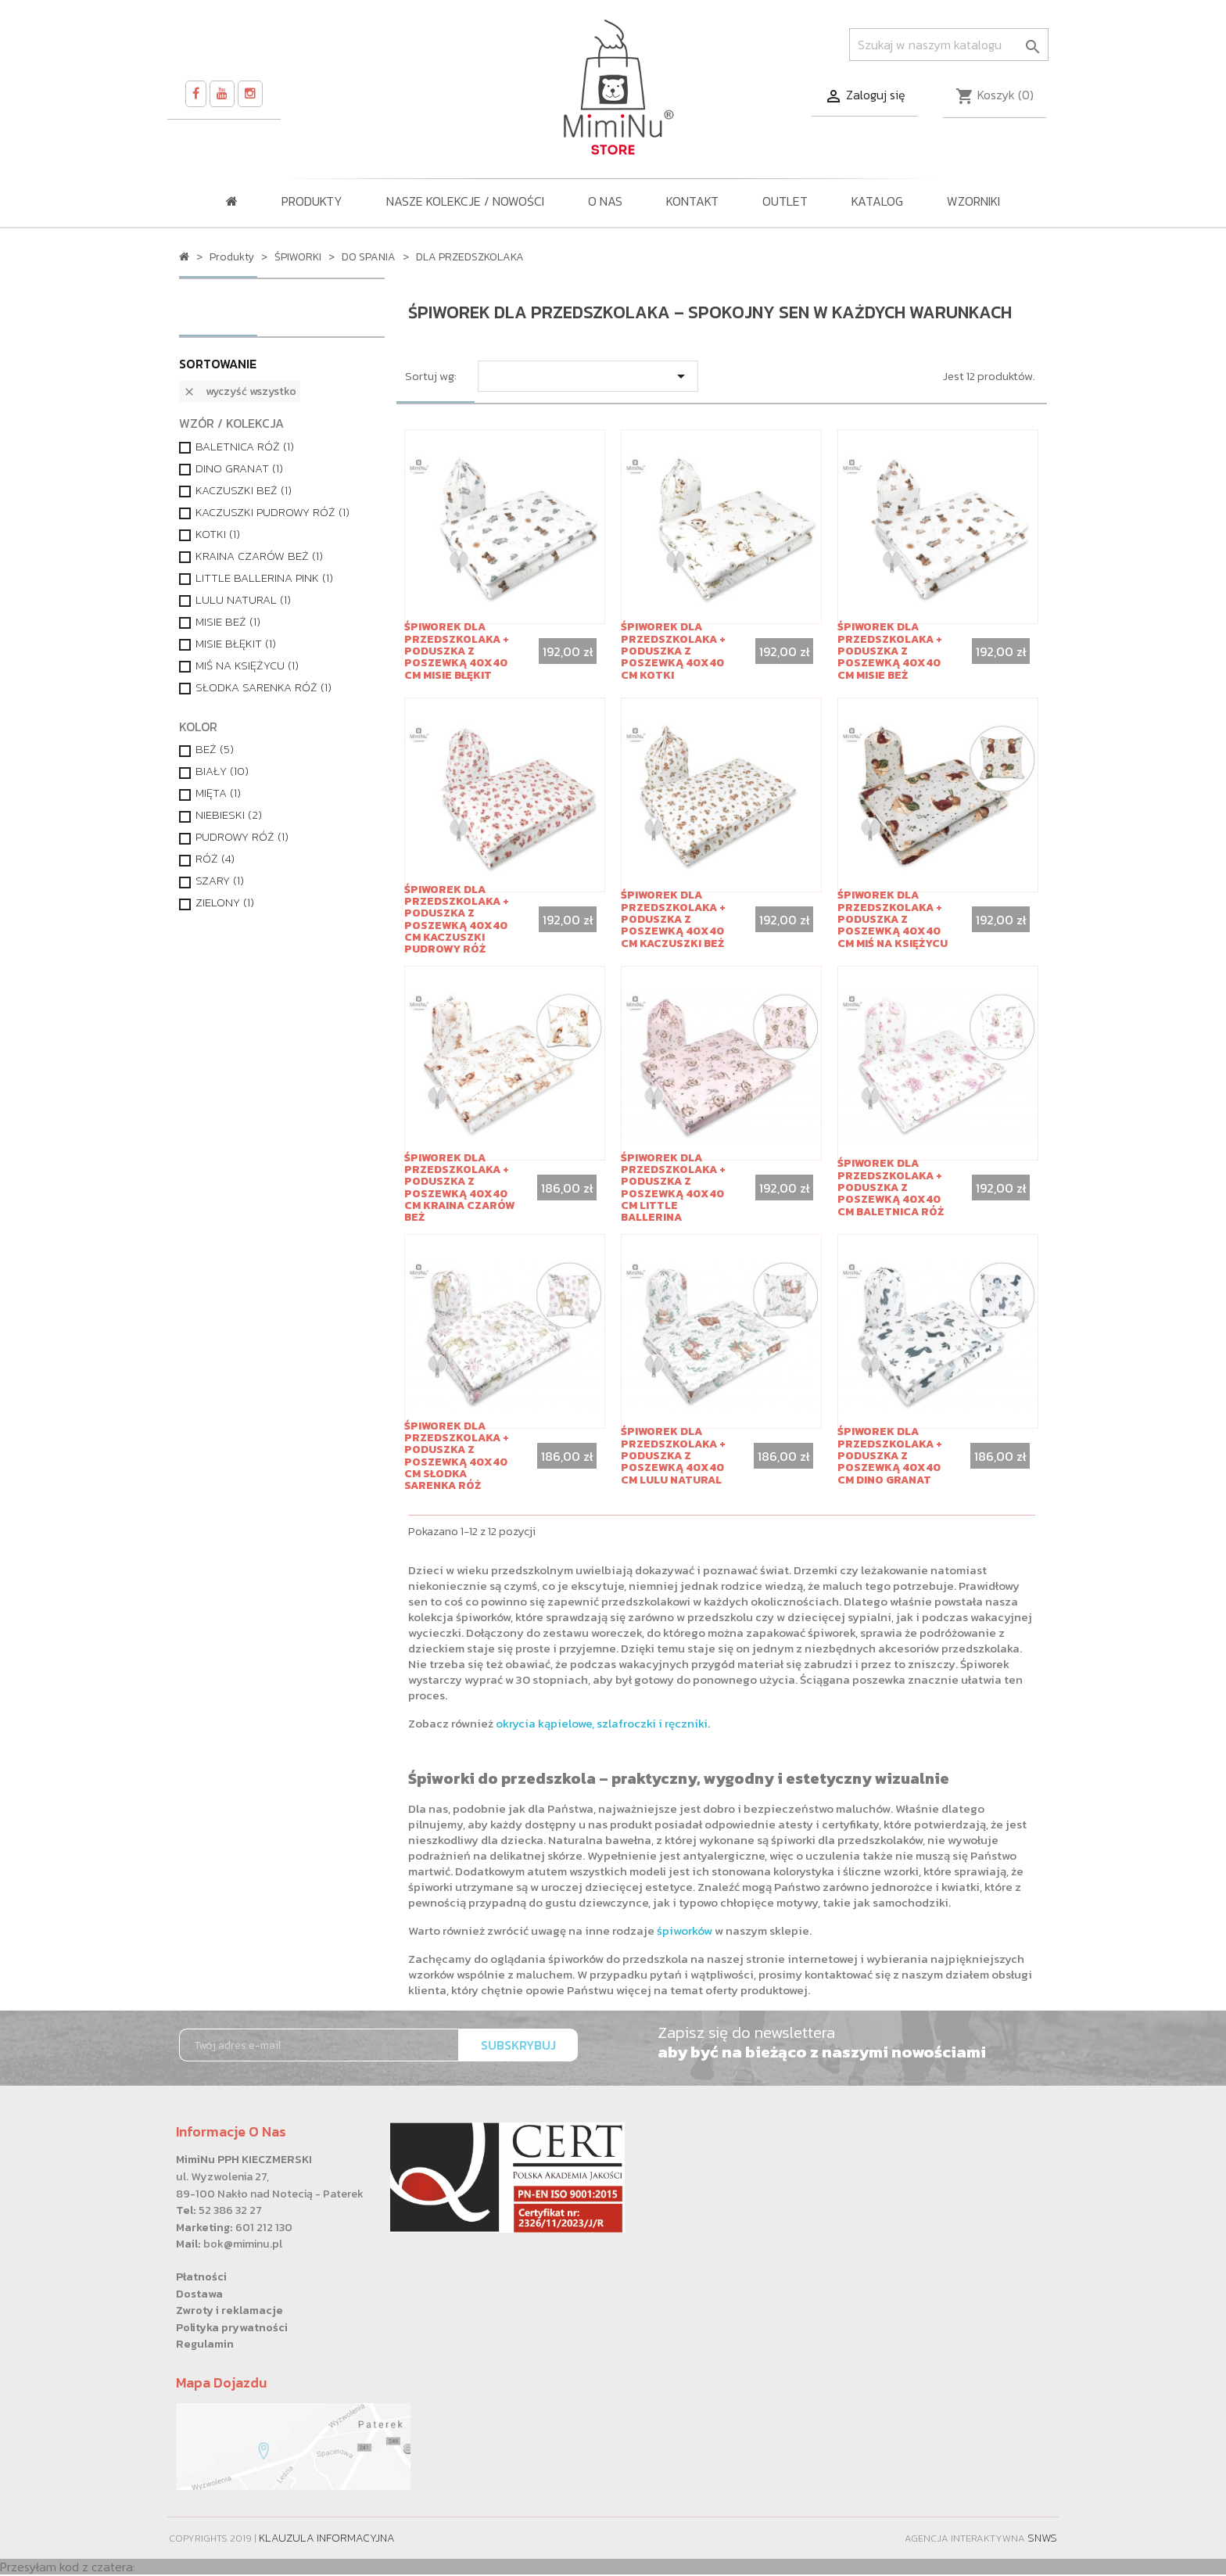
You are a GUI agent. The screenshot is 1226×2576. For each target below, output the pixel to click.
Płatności (201, 2276)
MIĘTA (218, 793)
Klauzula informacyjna (327, 2537)
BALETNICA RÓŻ (244, 446)
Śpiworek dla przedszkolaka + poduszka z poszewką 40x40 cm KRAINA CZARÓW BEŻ (459, 1188)
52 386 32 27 (230, 2210)
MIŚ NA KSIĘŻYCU (247, 665)
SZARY (219, 880)
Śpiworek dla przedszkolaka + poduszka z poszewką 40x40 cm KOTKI (673, 651)
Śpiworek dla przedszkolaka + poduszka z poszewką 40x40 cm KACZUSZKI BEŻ (673, 919)
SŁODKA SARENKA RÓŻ (263, 687)
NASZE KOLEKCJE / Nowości (465, 201)
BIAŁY (222, 771)
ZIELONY (224, 902)
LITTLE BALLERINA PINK (264, 578)
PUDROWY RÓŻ (242, 837)
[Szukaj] (949, 44)
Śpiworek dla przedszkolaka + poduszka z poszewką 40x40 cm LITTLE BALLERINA (673, 1188)
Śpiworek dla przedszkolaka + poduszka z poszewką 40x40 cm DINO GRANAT (889, 1456)
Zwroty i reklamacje (229, 2310)
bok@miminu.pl (242, 2243)
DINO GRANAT (239, 468)
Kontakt (692, 201)
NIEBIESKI (228, 815)
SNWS (1042, 2537)
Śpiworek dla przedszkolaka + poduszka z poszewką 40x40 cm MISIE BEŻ (889, 651)
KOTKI (217, 534)
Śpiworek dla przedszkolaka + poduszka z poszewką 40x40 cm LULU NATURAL (673, 1456)
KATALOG (877, 201)
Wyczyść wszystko (239, 391)
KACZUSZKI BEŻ (243, 490)
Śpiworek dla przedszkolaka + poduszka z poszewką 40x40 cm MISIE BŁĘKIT (456, 651)
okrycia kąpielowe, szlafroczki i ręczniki (602, 1723)
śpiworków (684, 1930)
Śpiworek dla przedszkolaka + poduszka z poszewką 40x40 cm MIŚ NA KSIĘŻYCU (892, 919)
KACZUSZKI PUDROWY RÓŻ (272, 512)
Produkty (311, 201)
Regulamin (205, 2343)
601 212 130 (263, 2227)
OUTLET (785, 201)
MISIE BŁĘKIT (235, 643)
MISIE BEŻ (227, 622)
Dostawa (199, 2293)
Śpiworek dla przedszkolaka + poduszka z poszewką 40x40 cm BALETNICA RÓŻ (890, 1187)
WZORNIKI (973, 201)
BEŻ (214, 749)
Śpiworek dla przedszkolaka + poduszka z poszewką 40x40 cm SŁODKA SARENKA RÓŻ (456, 1456)
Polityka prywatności (232, 2327)
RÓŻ (215, 858)
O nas (605, 201)
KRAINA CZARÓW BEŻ (259, 556)
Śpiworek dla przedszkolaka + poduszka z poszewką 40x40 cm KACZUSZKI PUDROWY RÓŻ (456, 920)
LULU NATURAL (243, 600)
